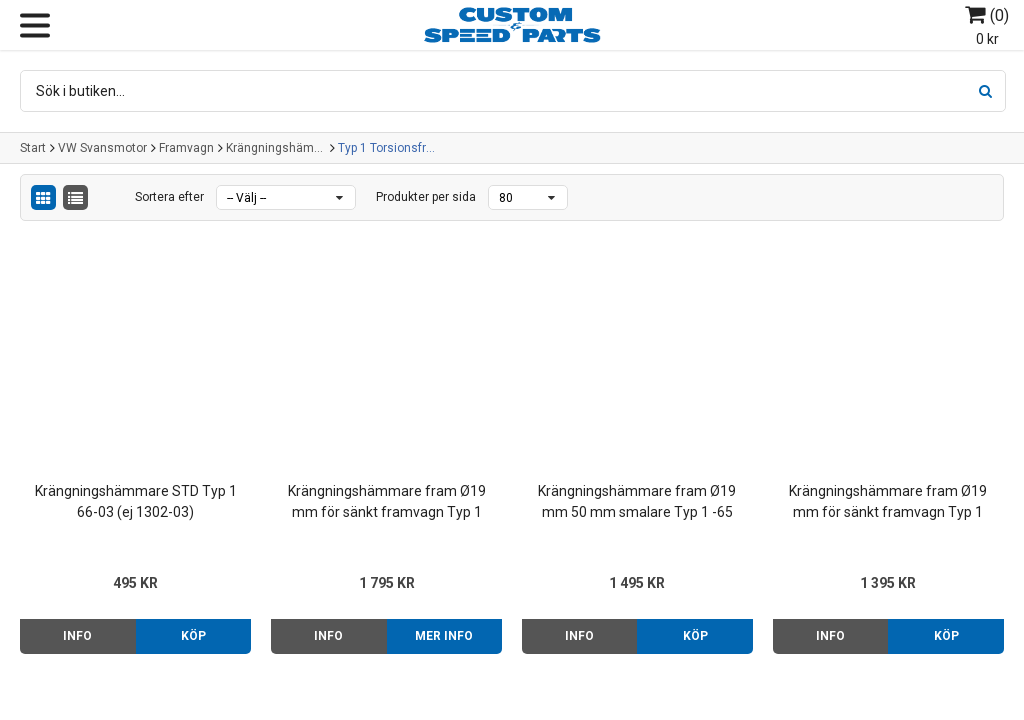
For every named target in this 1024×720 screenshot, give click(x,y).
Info (77, 636)
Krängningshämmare (276, 148)
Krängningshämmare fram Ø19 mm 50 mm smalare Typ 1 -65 (637, 501)
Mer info (444, 636)
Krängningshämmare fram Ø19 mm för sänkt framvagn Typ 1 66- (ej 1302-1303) (888, 503)
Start (33, 148)
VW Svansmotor (102, 148)
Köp (193, 636)
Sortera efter (169, 197)
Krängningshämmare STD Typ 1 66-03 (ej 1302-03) (136, 501)
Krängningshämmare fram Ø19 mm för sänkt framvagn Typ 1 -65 (387, 503)
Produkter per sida (426, 197)
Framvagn (186, 148)
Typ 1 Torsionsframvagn (388, 148)
